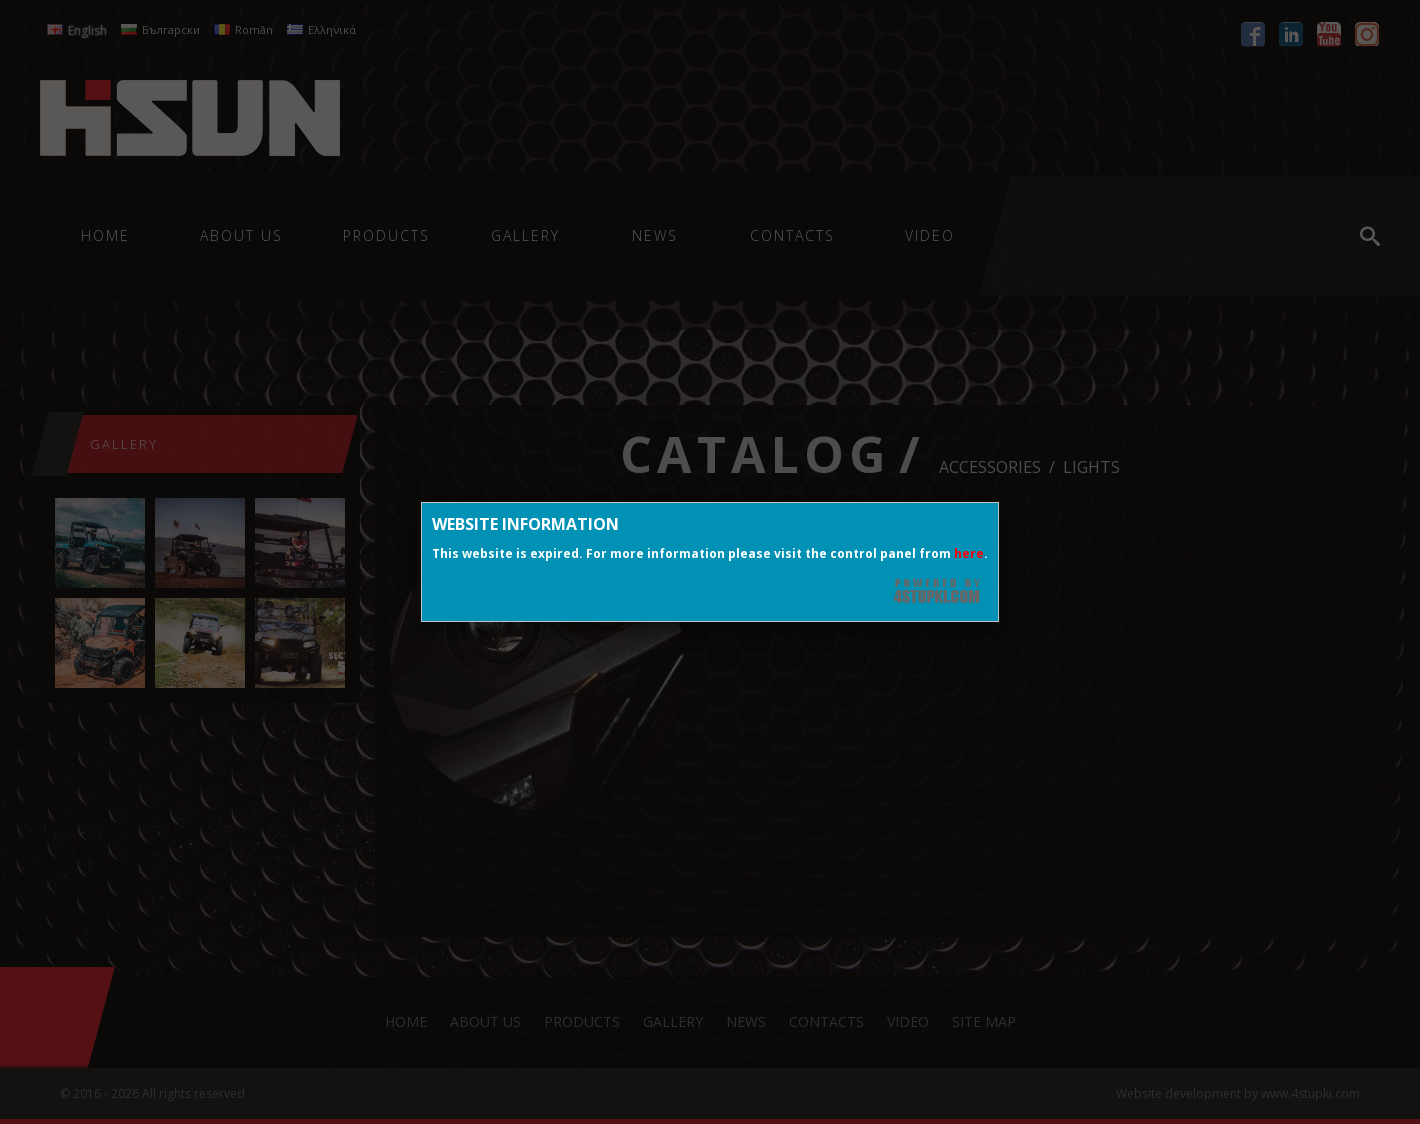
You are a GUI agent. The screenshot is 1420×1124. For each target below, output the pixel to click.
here (969, 553)
